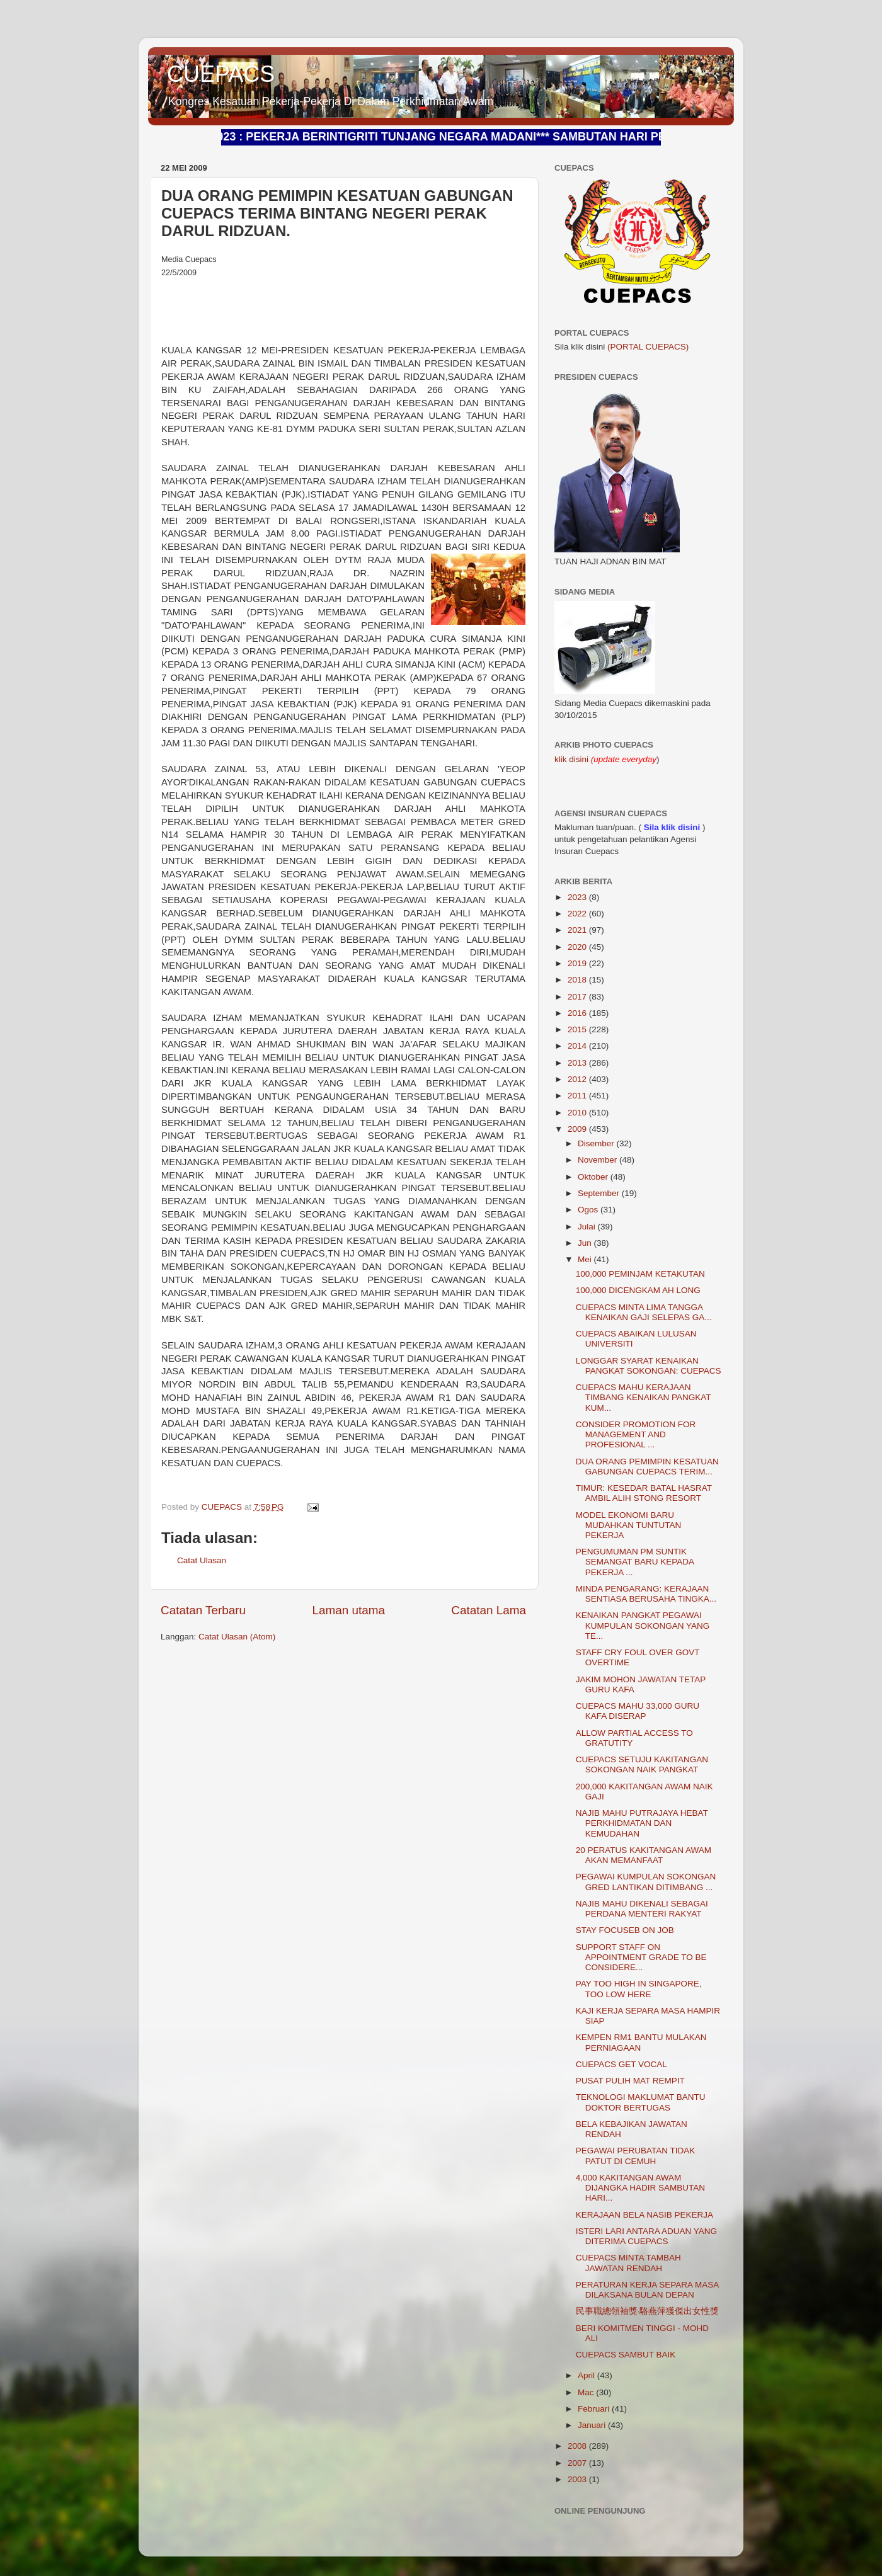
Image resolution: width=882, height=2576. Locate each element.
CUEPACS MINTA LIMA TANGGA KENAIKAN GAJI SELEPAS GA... (644, 1312)
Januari (593, 2425)
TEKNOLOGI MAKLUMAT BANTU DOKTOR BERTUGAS (641, 2102)
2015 (578, 1029)
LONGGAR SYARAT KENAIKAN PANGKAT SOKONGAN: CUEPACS (648, 1366)
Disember (597, 1143)
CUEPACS (221, 74)
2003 (578, 2479)
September (600, 1193)
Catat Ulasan (201, 1560)
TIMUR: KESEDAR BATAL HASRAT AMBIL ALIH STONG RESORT (644, 1493)
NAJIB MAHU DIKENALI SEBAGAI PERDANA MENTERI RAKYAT (642, 1908)
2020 (578, 947)
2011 (578, 1095)
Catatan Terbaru (203, 1610)
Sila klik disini (672, 827)
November (598, 1160)
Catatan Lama (488, 1610)
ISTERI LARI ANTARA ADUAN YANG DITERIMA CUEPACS (646, 2236)
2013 (578, 1063)
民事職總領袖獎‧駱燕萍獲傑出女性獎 (647, 2311)
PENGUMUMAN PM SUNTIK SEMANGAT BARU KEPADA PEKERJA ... (635, 1561)
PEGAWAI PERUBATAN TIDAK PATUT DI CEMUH (636, 2155)
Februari (595, 2409)
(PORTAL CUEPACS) (648, 346)
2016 (578, 1013)
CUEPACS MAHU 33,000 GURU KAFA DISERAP (637, 1711)
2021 (578, 930)
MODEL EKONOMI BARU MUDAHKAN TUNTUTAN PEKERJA (629, 1525)
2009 (578, 1129)
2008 (578, 2446)
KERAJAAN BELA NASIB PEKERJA (644, 2215)
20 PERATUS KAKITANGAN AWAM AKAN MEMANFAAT (643, 1855)
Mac (587, 2392)
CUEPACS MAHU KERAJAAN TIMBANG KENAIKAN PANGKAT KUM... (643, 1397)
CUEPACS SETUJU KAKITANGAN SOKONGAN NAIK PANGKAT (642, 1764)
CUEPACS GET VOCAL (621, 2064)
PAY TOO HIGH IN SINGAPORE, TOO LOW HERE (639, 1988)
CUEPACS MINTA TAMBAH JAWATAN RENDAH (628, 2262)
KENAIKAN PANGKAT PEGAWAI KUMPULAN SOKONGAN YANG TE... (643, 1625)
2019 (578, 963)
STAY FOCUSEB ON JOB (625, 1930)
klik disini (572, 759)
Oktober (594, 1177)
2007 (578, 2463)
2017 (578, 996)
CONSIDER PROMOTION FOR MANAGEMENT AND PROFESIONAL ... (636, 1434)
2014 (578, 1046)
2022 (578, 913)
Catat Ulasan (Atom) (236, 1636)
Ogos (589, 1209)
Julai (588, 1226)
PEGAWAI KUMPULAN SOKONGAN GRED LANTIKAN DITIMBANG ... (646, 1881)
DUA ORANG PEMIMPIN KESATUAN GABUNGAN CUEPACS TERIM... (647, 1466)
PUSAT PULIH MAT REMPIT (630, 2080)
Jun (586, 1243)
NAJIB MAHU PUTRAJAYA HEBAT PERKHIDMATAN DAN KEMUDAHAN (642, 1823)
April (587, 2375)
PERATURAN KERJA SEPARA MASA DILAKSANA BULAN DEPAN (647, 2290)
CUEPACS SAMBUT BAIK (626, 2354)
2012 (578, 1079)
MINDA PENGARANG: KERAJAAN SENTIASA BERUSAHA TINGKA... (646, 1594)
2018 (578, 979)
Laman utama (348, 1610)
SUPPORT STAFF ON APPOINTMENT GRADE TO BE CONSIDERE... (641, 1957)
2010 (578, 1112)
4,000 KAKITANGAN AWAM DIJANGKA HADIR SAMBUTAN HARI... (640, 2188)
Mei (586, 1259)
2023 (578, 897)
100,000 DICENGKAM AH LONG (638, 1290)
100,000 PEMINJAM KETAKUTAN (640, 1274)
